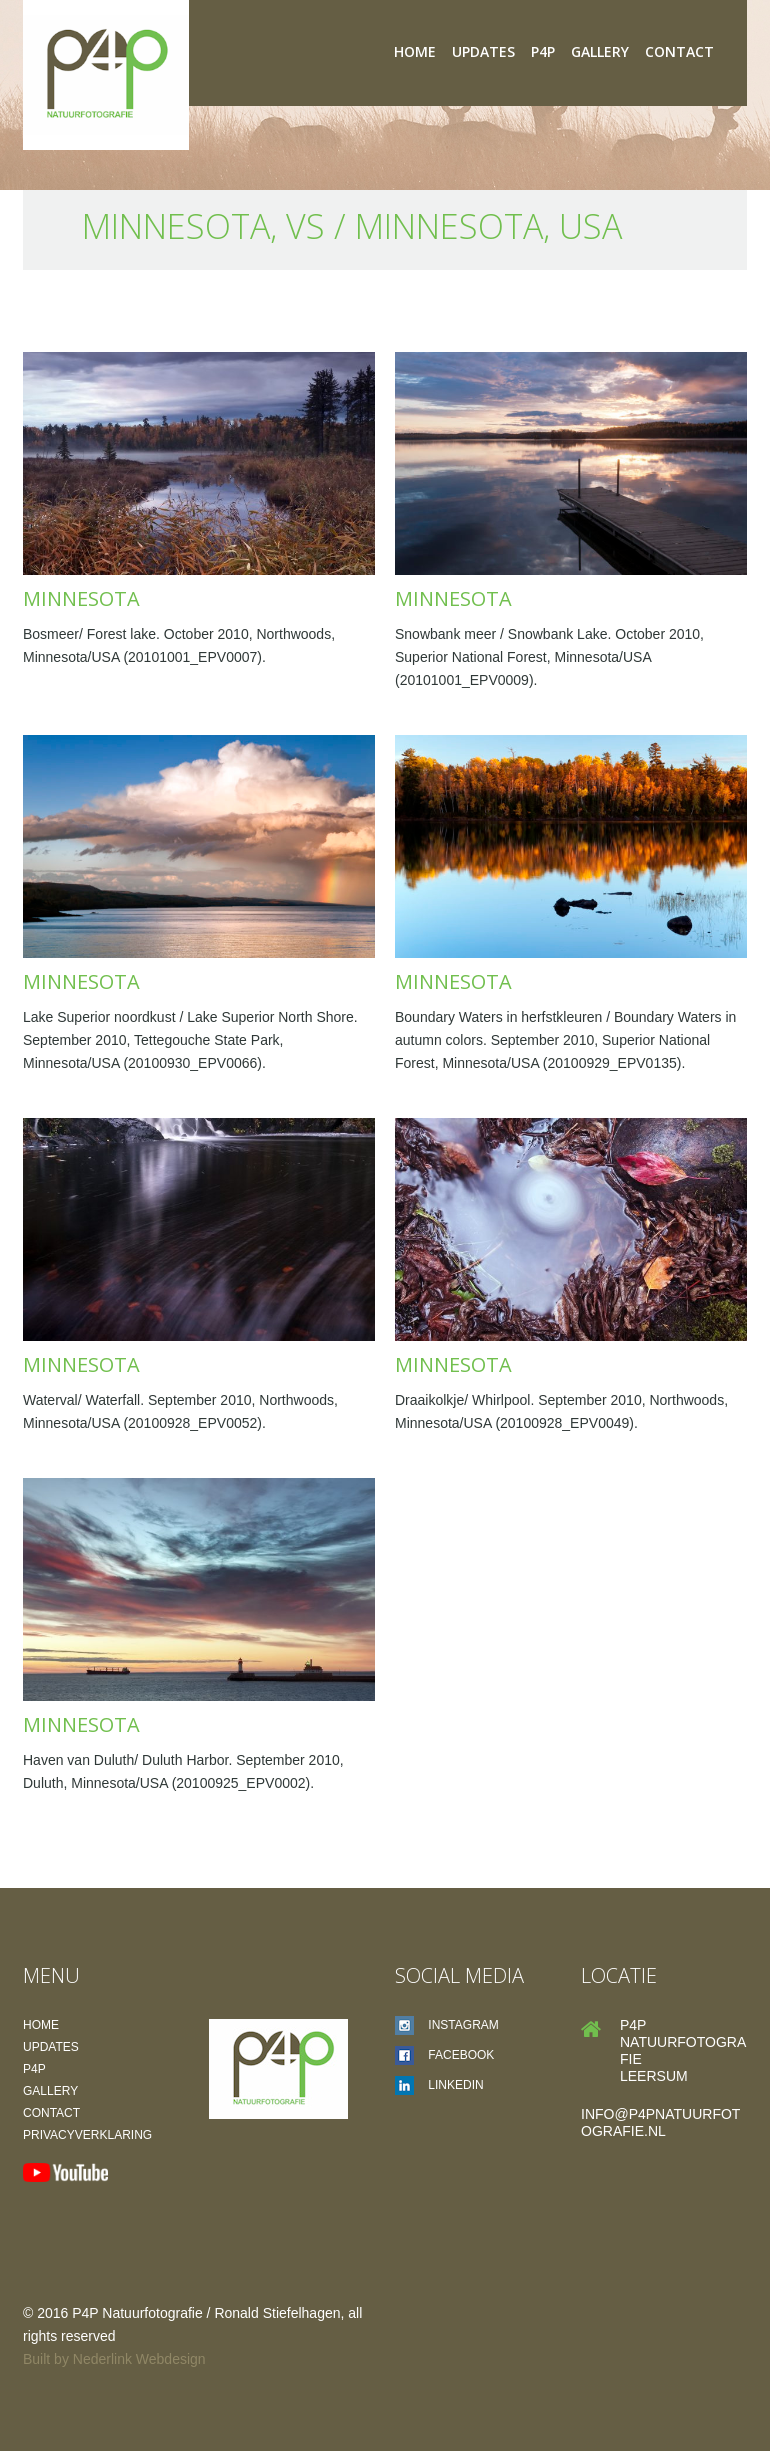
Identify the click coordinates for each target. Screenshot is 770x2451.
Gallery (600, 51)
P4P (543, 51)
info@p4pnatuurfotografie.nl (660, 2122)
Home (415, 51)
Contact (679, 51)
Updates (483, 51)
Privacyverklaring (87, 2135)
